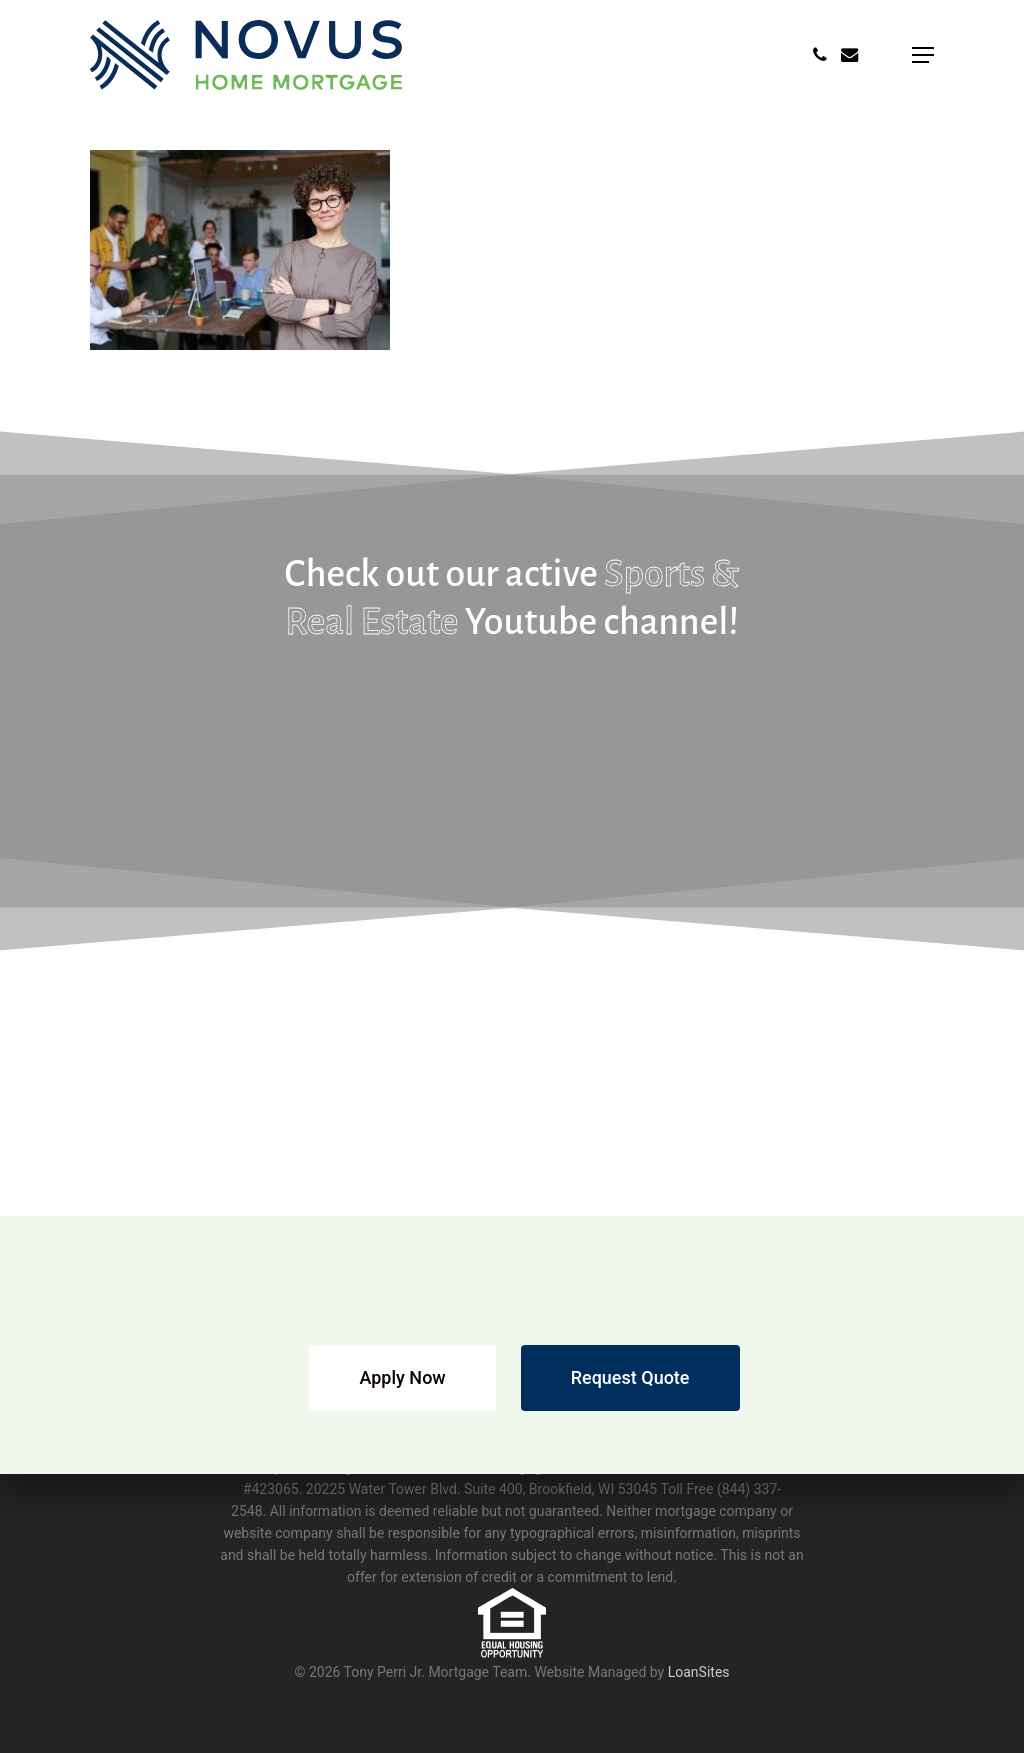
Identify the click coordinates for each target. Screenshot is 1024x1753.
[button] (923, 55)
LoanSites (699, 1672)
